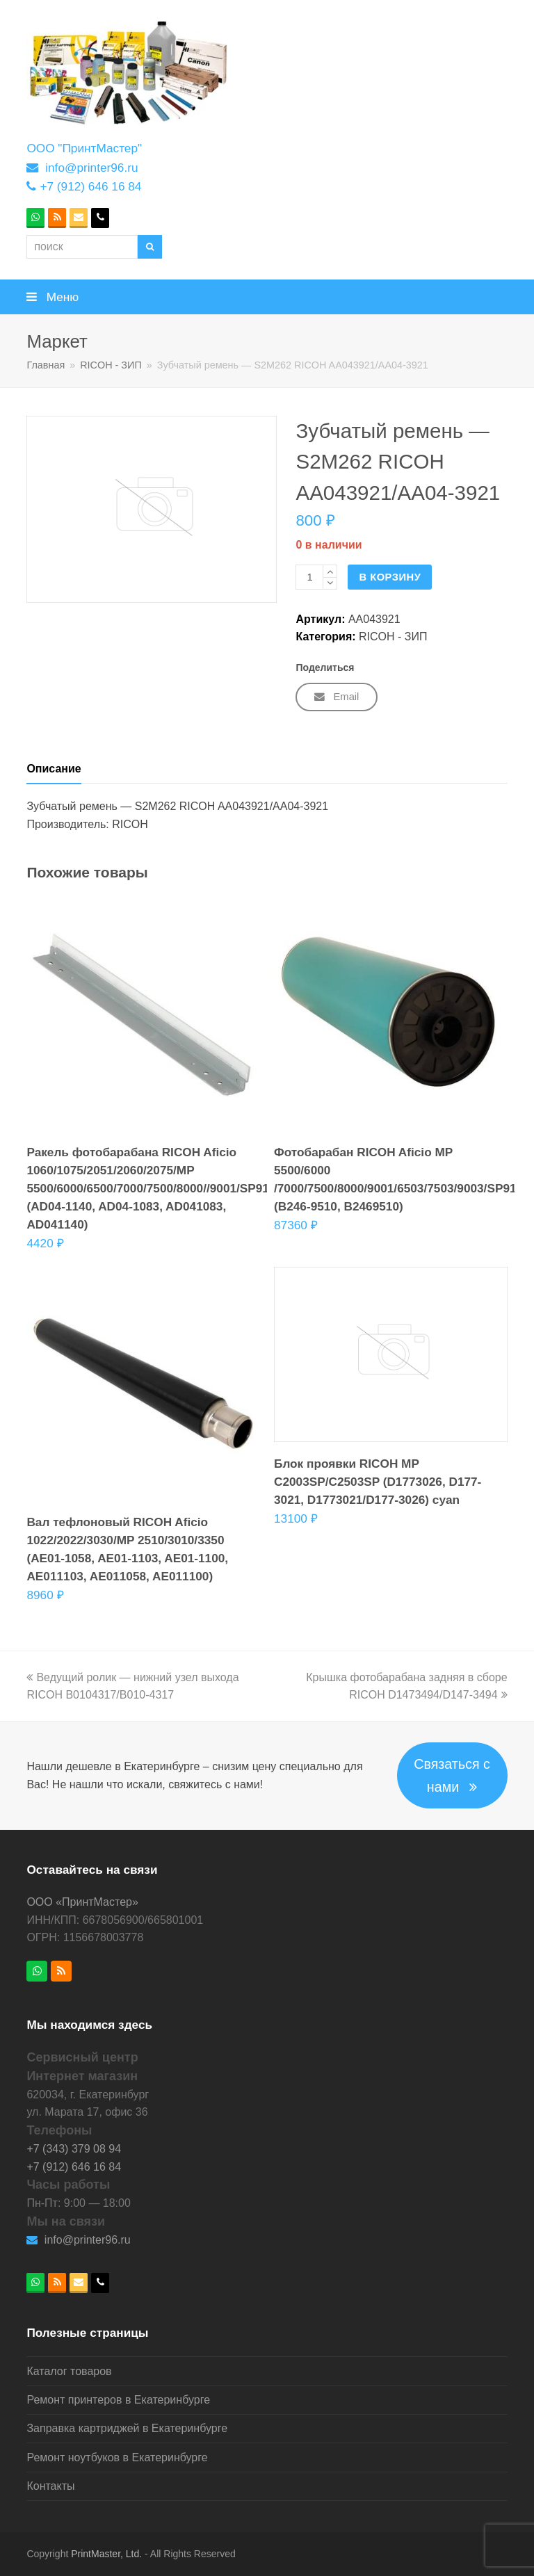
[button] (266, 297)
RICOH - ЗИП (393, 636)
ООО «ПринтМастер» (82, 1902)
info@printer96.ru (91, 168)
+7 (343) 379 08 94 (73, 2149)
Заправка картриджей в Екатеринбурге (126, 2428)
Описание (53, 769)
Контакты (50, 2486)
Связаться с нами (452, 1775)
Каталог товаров (68, 2371)
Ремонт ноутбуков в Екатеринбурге (116, 2457)
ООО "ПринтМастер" (84, 148)
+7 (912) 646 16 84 (90, 186)
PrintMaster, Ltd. (106, 2553)
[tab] (53, 769)
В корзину (390, 577)
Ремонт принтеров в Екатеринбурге (118, 2400)
